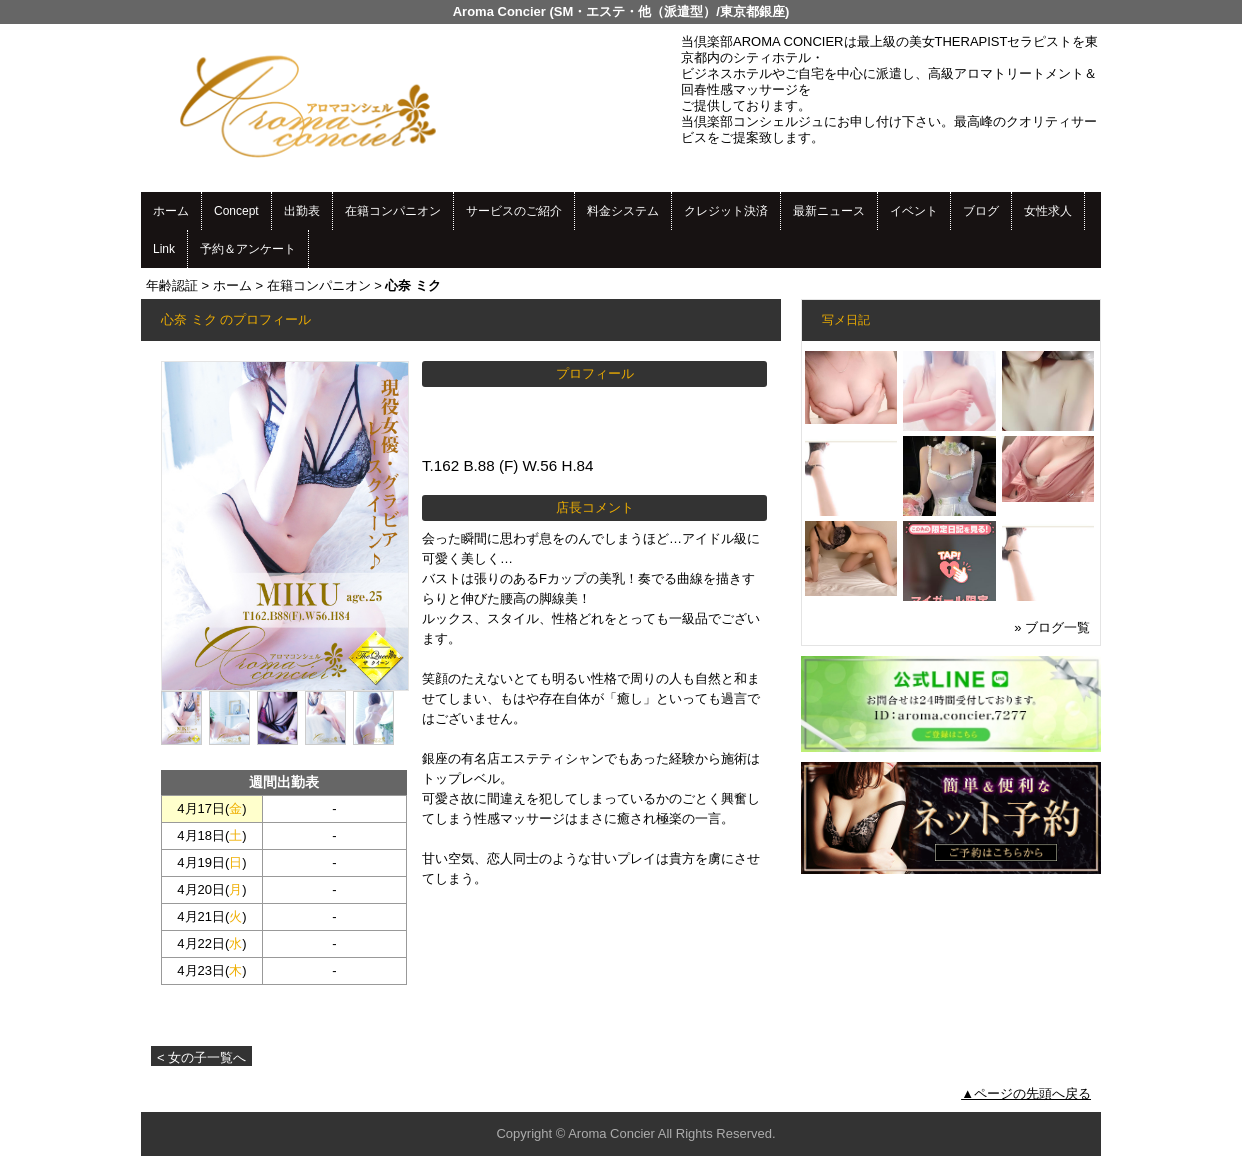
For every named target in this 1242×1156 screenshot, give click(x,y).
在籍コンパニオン (393, 211)
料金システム (623, 211)
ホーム (171, 211)
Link (164, 249)
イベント (914, 211)
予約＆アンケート (248, 249)
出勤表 (302, 211)
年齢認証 (172, 285)
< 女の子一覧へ (201, 1057)
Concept (236, 211)
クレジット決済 (726, 211)
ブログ (981, 211)
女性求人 (1048, 211)
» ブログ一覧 (1052, 627)
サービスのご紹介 (514, 211)
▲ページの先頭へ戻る (1026, 1093)
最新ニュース (829, 211)
